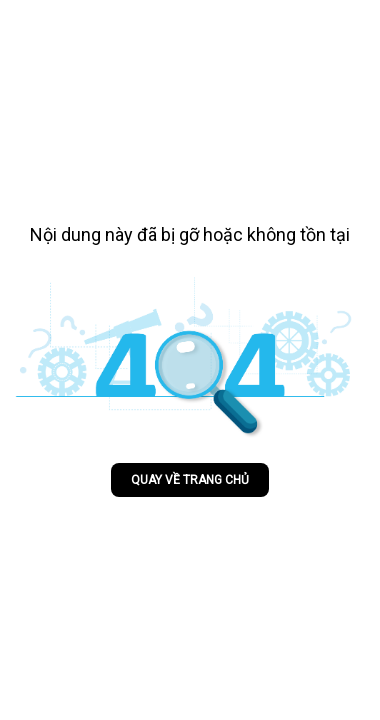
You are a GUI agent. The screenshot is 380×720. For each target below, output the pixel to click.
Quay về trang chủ (190, 480)
